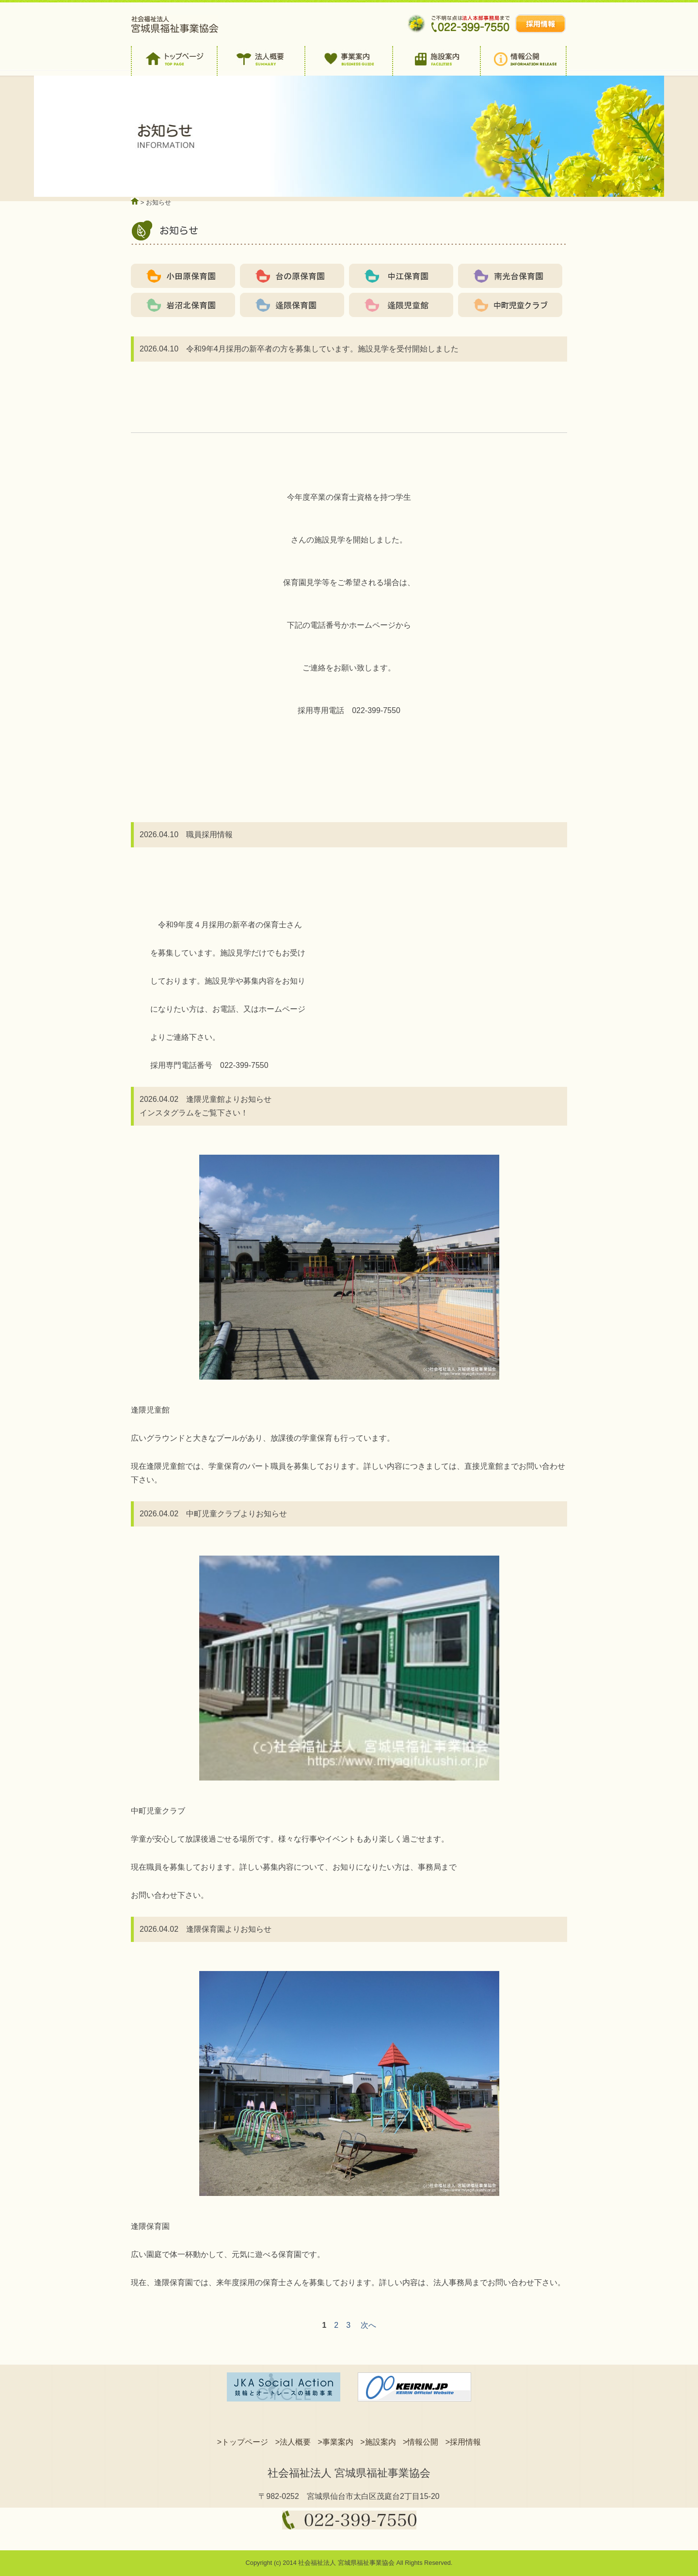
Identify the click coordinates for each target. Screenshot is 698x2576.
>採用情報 (463, 2442)
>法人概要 (293, 2442)
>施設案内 (378, 2442)
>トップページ (242, 2442)
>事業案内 (335, 2442)
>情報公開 (420, 2442)
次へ (368, 2325)
